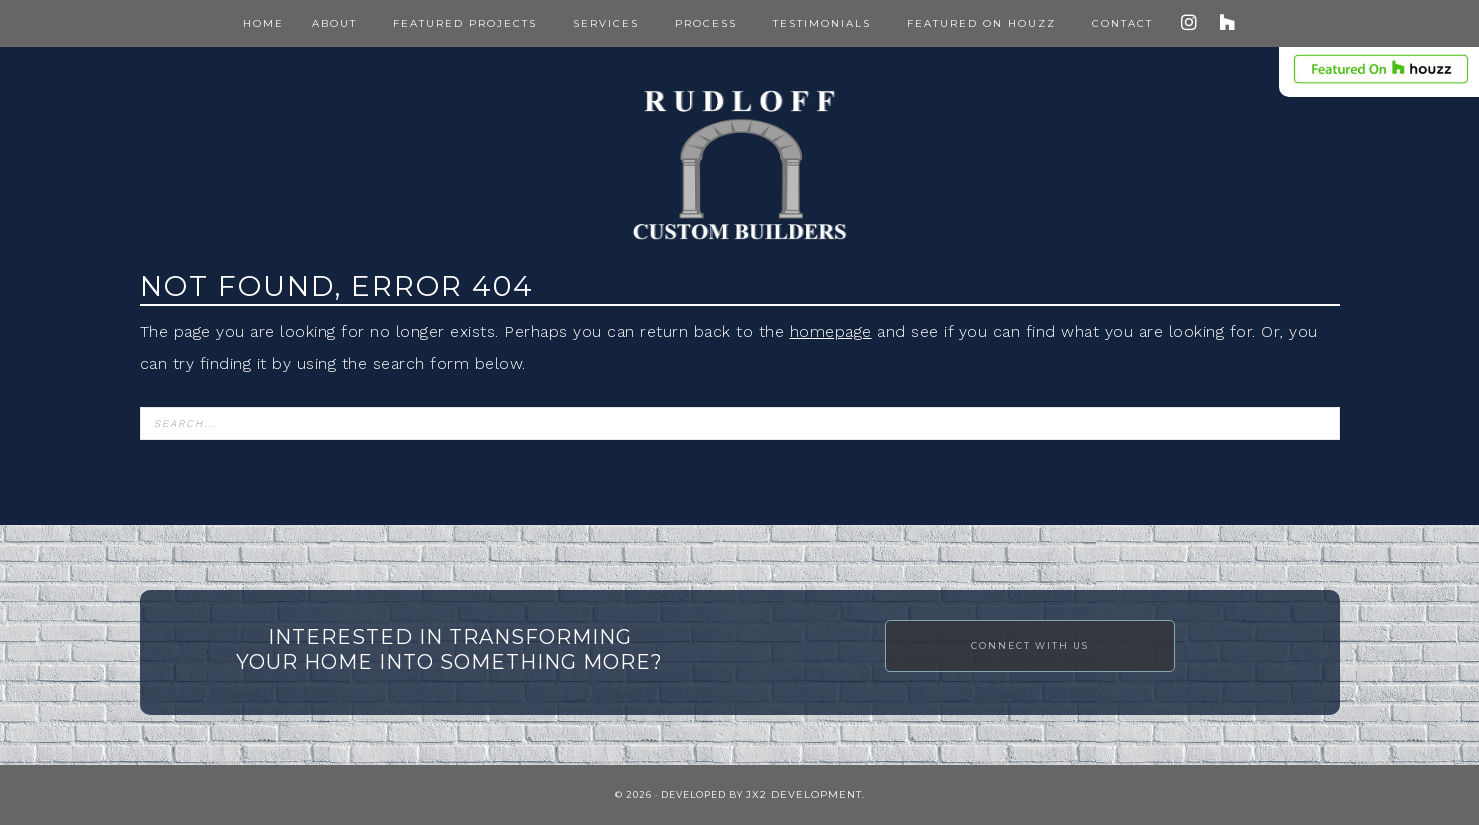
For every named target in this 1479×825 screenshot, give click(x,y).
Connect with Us (1030, 645)
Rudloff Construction (740, 165)
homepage (831, 331)
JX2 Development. (805, 794)
